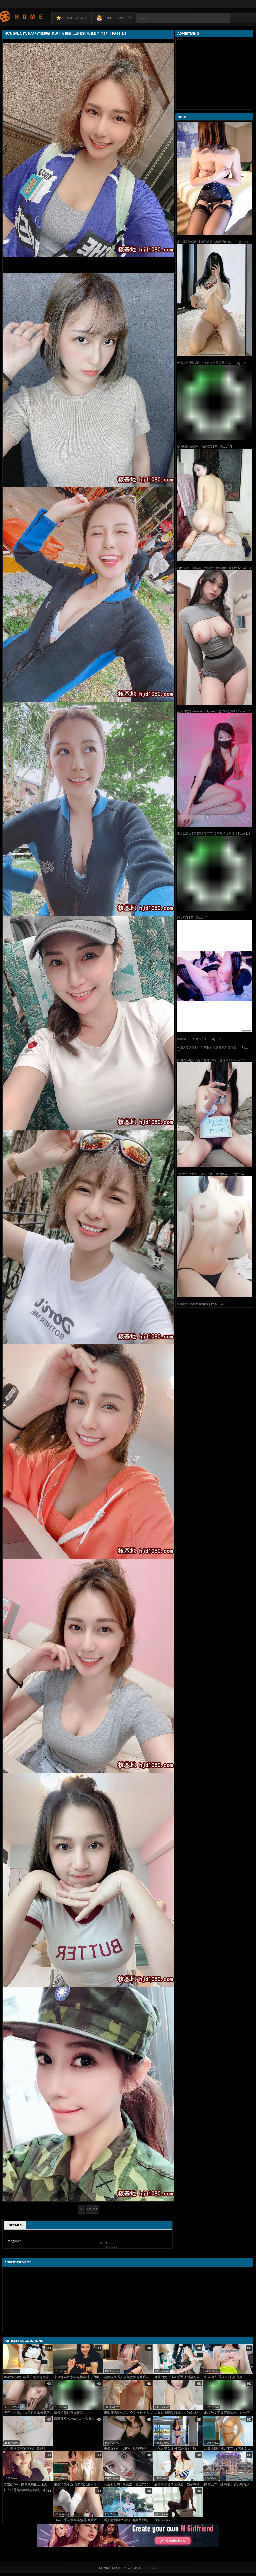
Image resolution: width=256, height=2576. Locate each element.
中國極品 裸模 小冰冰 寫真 (223, 2377)
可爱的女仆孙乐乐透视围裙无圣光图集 (178, 2377)
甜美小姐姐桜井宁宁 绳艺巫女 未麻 (228, 2448)
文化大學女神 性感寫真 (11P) (175, 2448)
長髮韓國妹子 (164, 2520)
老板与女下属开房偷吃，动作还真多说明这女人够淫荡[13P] (228, 2413)
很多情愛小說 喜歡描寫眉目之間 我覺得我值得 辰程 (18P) (78, 2484)
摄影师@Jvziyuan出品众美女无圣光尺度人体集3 (78, 2418)
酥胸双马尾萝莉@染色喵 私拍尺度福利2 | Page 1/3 (211, 1060)
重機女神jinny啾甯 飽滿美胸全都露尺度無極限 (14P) (128, 2448)
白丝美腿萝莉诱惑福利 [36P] (24, 2448)
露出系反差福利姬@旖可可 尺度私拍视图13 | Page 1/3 (213, 833)
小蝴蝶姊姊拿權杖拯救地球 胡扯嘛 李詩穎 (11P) (78, 2377)
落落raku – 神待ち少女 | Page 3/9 (200, 1039)
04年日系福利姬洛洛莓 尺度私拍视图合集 (78, 2520)
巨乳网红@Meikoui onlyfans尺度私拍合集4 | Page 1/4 (213, 711)
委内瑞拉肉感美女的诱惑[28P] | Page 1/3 (204, 446)
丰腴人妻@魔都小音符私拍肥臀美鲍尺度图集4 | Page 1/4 (212, 1049)
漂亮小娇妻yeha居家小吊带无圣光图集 (28, 2413)
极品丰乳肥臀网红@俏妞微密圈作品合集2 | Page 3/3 (212, 363)
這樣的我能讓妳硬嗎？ (70, 2413)
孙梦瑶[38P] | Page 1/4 (192, 917)
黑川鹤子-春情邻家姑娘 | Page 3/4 (200, 1304)
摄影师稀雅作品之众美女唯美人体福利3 (128, 2413)
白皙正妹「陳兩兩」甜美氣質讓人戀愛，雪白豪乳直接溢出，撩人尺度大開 (228, 2484)
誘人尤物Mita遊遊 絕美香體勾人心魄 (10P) (128, 2520)
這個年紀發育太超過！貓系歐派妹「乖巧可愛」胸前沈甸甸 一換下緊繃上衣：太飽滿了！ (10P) (178, 2484)
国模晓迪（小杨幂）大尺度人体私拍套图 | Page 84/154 (214, 568)
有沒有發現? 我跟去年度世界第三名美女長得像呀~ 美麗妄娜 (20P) (128, 2484)
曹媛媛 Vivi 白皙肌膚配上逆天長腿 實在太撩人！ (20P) (28, 2484)
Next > (92, 2209)
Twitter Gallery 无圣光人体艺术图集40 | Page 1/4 (210, 1174)
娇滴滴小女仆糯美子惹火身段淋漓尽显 (28, 2377)
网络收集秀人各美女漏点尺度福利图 (128, 2377)
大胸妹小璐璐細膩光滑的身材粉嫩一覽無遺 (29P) (178, 2413)
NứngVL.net (21, 16)
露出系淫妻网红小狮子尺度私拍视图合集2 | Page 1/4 (212, 242)
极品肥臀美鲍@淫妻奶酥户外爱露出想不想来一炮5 (28, 2490)
